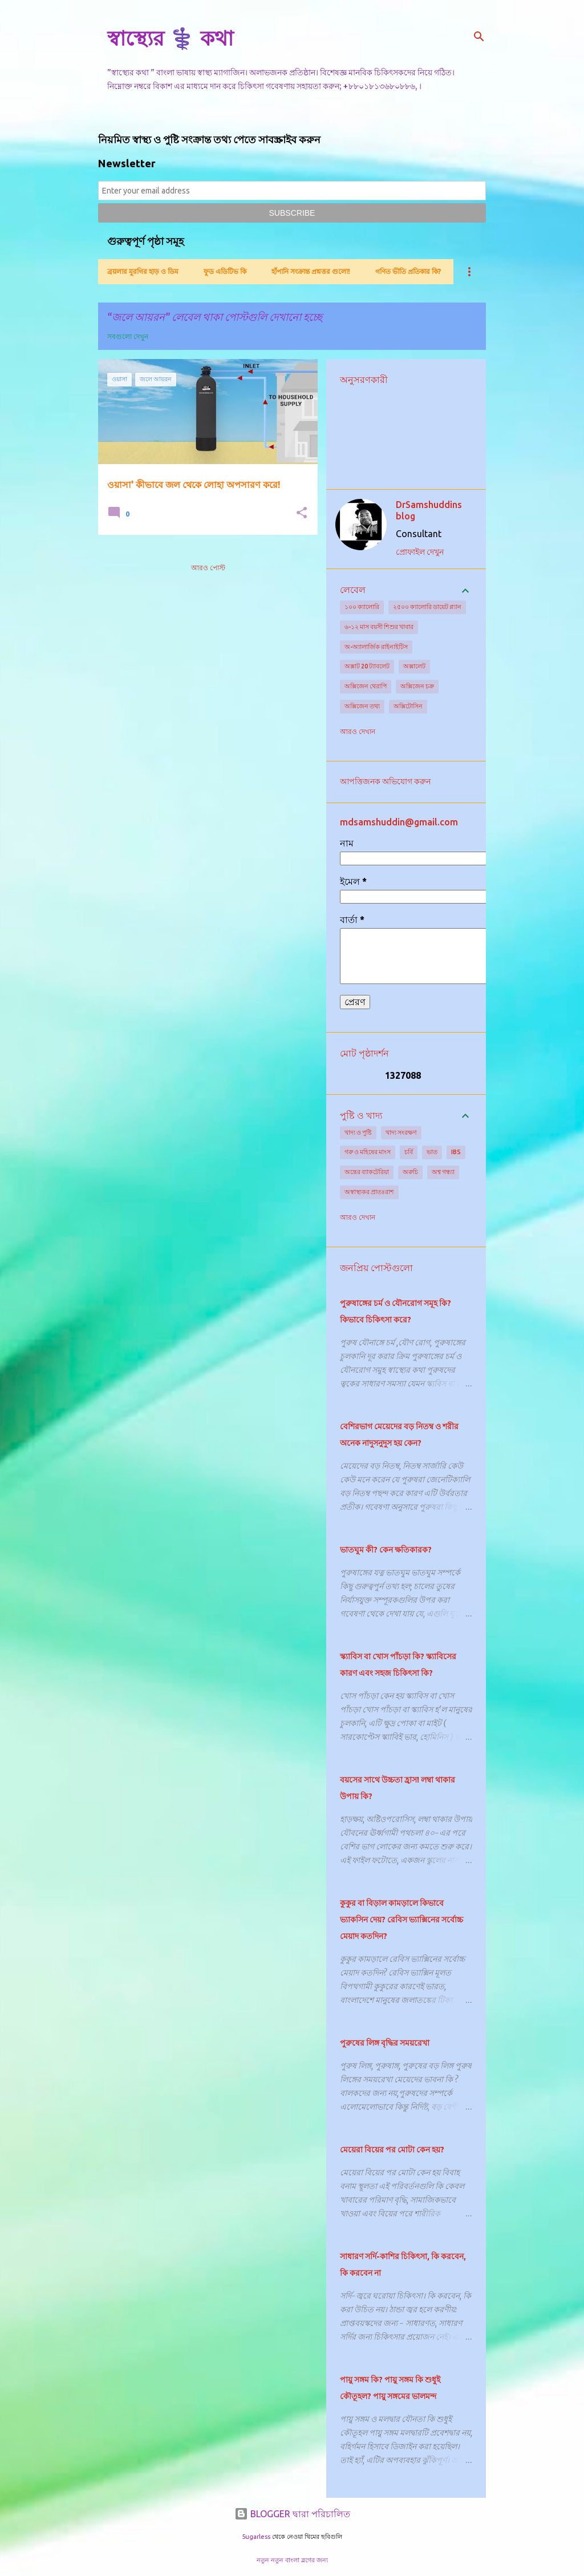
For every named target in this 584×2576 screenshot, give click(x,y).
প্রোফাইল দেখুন (420, 552)
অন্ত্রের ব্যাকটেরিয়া (366, 1171)
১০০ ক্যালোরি (361, 606)
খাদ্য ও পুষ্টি (358, 1132)
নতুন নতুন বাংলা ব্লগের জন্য (292, 2560)
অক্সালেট (414, 666)
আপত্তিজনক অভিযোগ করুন (385, 781)
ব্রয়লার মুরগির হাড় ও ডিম (143, 271)
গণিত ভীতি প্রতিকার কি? (408, 271)
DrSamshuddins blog (429, 510)
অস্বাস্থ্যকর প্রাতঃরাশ (369, 1191)
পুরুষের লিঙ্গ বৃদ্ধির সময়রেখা (384, 2042)
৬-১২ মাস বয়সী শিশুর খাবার (378, 626)
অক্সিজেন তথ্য (362, 706)
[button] (302, 513)
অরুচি (410, 1171)
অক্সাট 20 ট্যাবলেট (367, 666)
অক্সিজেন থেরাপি (365, 686)
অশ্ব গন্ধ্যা (443, 1171)
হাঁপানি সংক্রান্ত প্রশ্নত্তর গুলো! (310, 271)
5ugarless (256, 2536)
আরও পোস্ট (208, 567)
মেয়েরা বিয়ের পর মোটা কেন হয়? (392, 2149)
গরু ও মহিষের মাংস (367, 1151)
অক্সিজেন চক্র (417, 686)
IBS (456, 1151)
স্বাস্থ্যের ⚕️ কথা (170, 38)
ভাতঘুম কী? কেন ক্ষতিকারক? (386, 1549)
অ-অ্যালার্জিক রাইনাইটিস (376, 646)
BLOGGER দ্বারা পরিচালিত (292, 2514)
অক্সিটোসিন (408, 706)
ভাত (432, 1151)
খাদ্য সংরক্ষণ (401, 1132)
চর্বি (408, 1151)
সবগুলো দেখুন (127, 336)
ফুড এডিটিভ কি (225, 271)
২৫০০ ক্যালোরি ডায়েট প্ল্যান (427, 606)
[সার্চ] (479, 36)
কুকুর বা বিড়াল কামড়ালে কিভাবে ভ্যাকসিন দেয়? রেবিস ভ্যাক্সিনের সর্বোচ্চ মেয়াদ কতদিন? (401, 1919)
